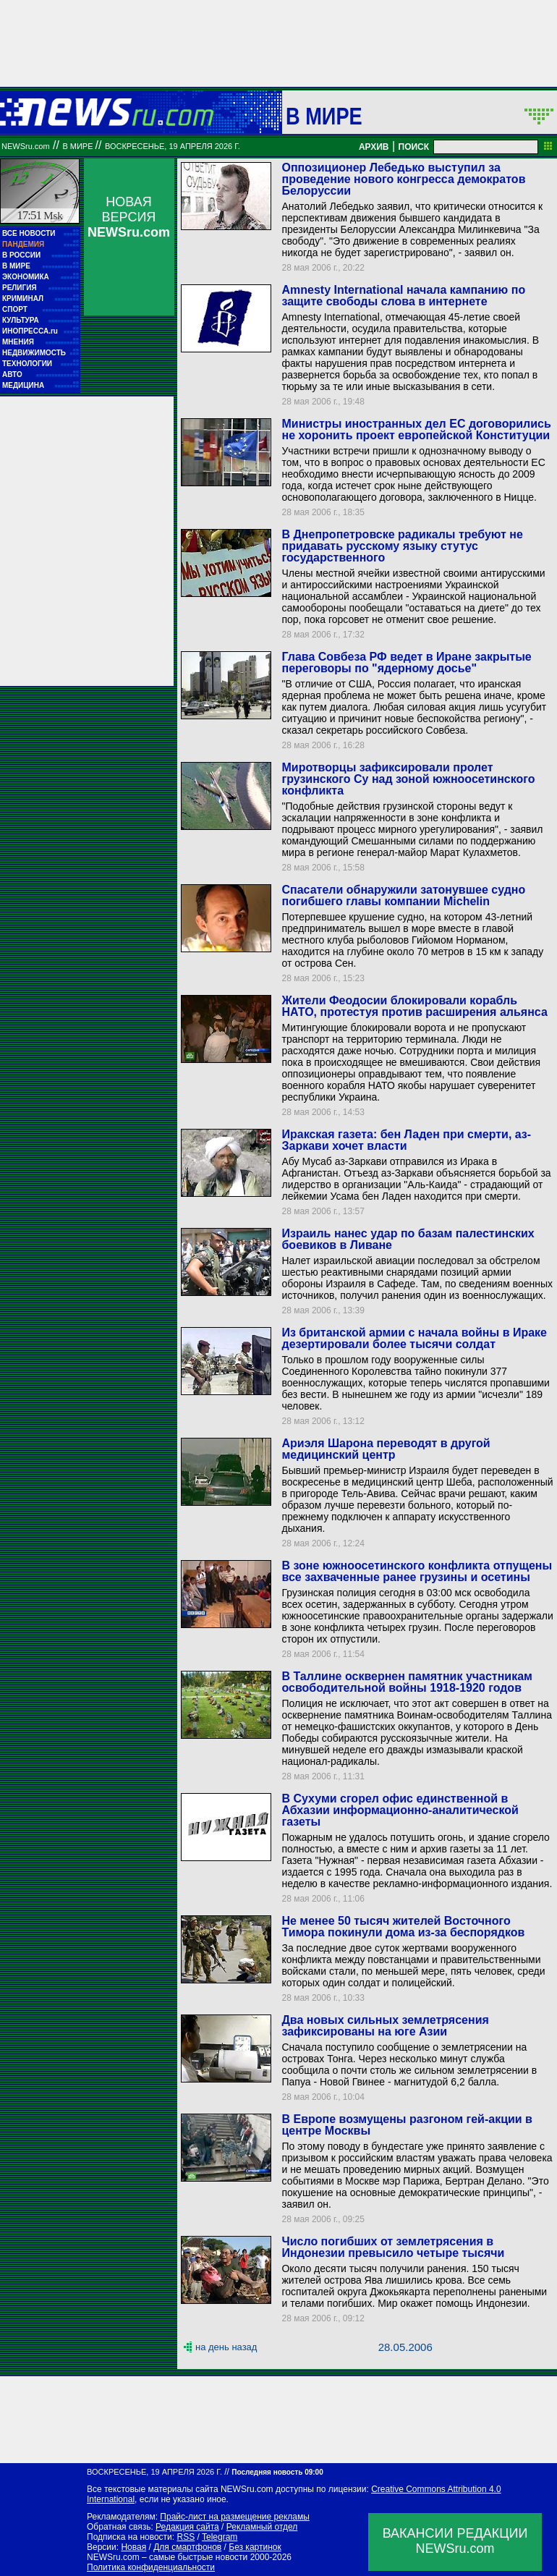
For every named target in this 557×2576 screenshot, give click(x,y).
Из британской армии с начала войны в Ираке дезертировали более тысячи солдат (414, 1338)
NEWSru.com (25, 146)
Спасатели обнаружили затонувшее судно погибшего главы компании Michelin (403, 895)
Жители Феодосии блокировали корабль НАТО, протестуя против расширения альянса (414, 1006)
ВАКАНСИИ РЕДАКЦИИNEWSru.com (455, 2541)
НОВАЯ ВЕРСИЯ (129, 217)
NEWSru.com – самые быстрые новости (167, 2557)
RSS (186, 2537)
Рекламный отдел (262, 2527)
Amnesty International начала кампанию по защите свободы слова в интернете (403, 296)
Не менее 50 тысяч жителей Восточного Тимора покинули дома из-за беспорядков (402, 1927)
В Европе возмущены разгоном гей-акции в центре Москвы (406, 2125)
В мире (324, 116)
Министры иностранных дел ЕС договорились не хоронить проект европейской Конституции (415, 429)
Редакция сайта (187, 2527)
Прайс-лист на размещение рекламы (235, 2517)
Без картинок (255, 2547)
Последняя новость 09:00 (277, 2472)
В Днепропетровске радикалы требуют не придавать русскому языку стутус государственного (401, 546)
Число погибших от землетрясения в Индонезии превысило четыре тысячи (392, 2247)
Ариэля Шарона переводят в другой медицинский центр (385, 1449)
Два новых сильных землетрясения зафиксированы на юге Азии (384, 2026)
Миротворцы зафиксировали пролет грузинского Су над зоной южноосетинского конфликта (408, 779)
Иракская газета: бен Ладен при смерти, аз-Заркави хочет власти (406, 1140)
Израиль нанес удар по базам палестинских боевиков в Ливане (407, 1239)
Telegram (219, 2537)
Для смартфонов (187, 2547)
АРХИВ (374, 147)
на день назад (226, 2347)
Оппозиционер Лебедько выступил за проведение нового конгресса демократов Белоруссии (403, 179)
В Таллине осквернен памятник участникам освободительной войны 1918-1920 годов (406, 1682)
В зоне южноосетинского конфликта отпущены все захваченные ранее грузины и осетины (416, 1571)
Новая (133, 2547)
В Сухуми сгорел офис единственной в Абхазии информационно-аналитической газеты (399, 1810)
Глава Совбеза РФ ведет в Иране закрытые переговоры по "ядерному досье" (406, 662)
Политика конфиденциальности (151, 2567)
